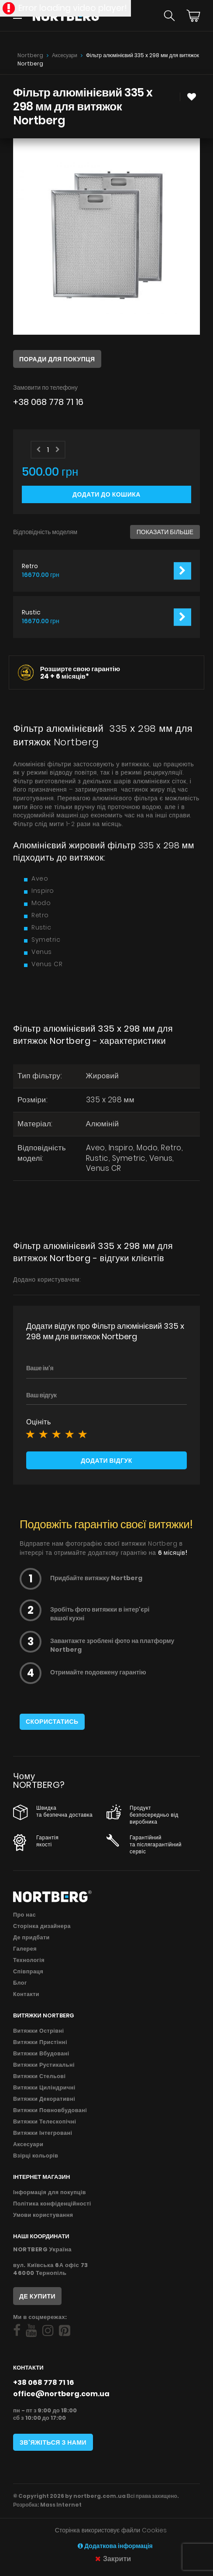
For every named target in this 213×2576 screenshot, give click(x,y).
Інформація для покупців (49, 2192)
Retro (30, 566)
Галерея (25, 1948)
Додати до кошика (106, 494)
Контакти (26, 1994)
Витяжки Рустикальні (44, 2064)
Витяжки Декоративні (44, 2099)
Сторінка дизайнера (42, 1926)
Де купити (37, 2296)
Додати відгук (106, 1460)
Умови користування (43, 2215)
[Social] (17, 2331)
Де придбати (31, 1937)
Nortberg (30, 55)
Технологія (29, 1960)
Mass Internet (61, 2504)
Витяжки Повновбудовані (50, 2110)
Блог (20, 1982)
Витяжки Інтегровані (42, 2133)
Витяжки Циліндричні (44, 2087)
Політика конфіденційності (52, 2203)
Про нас (24, 1914)
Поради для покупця (57, 359)
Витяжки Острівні (38, 2030)
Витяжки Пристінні (40, 2042)
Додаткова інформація (115, 2546)
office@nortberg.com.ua (61, 2394)
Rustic (31, 612)
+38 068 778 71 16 (48, 402)
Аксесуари (64, 55)
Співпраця (28, 1971)
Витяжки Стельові (39, 2076)
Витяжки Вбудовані (41, 2053)
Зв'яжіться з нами (53, 2442)
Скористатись (52, 1721)
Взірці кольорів (35, 2155)
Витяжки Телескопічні (44, 2121)
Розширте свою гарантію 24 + (80, 672)
